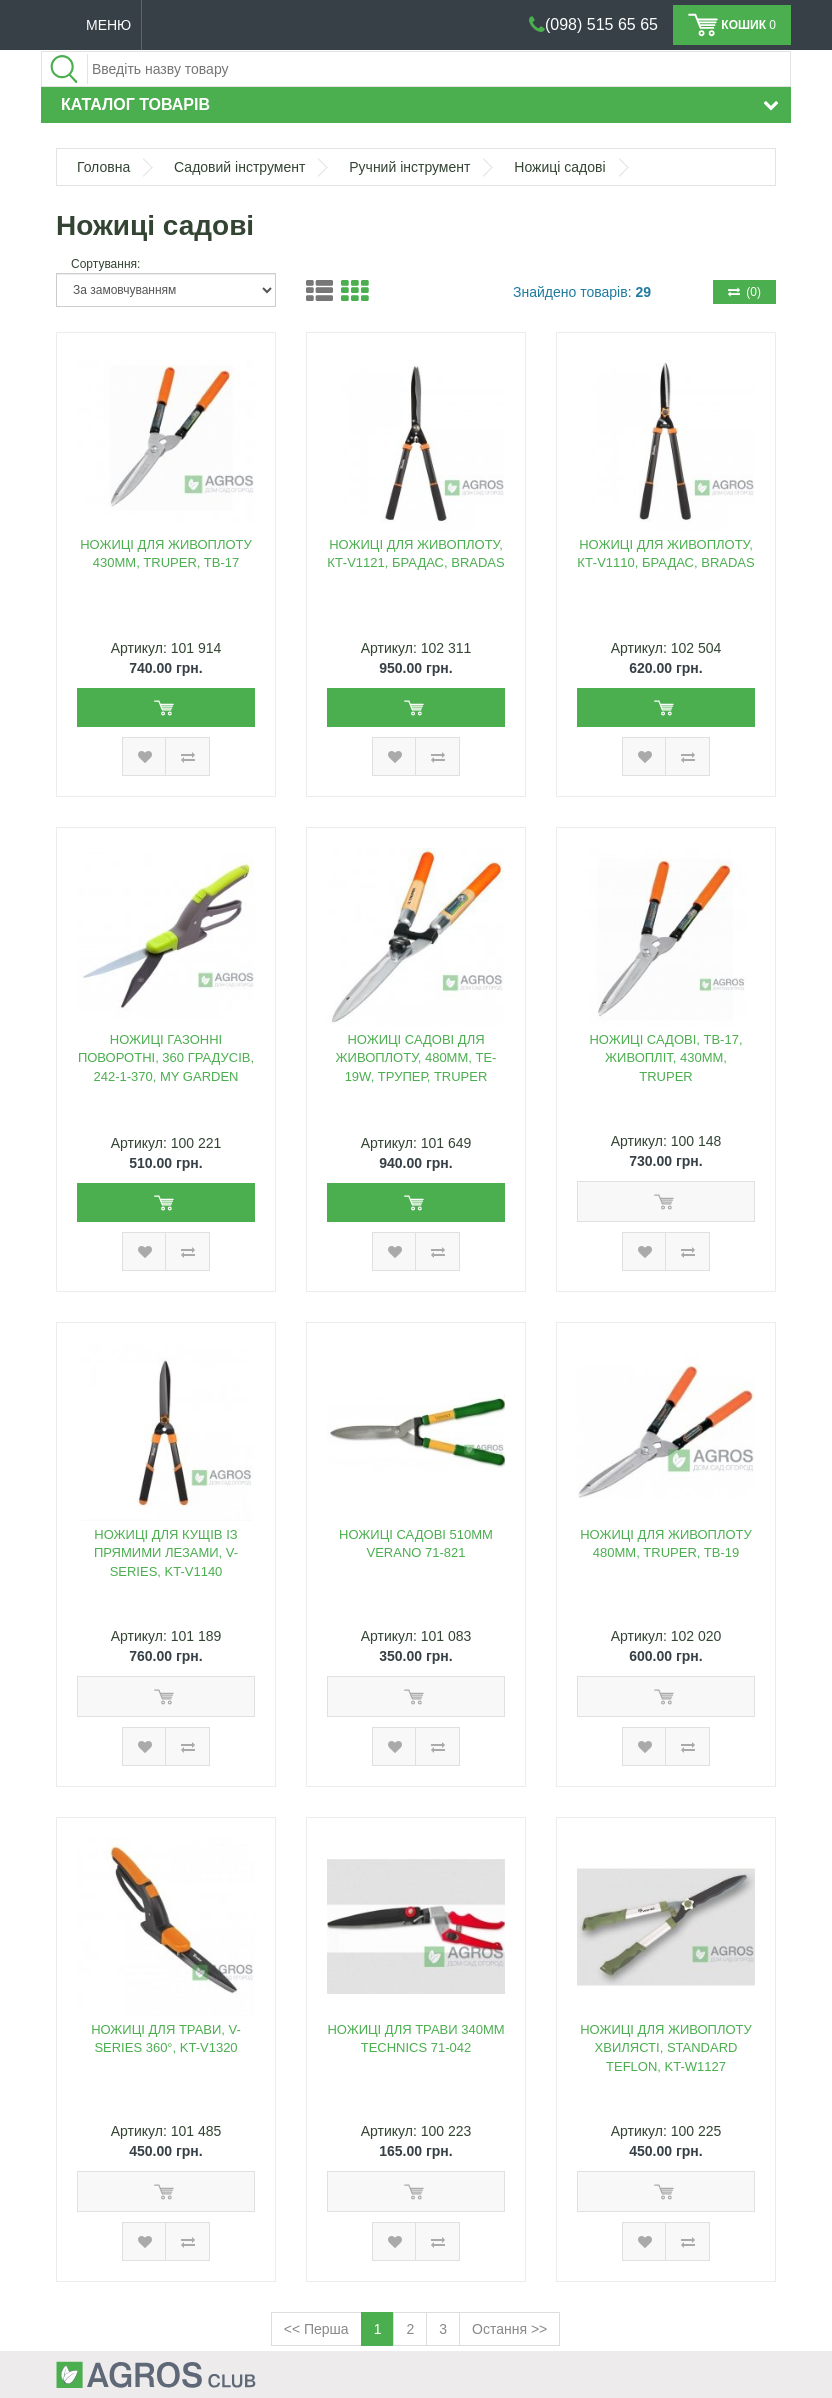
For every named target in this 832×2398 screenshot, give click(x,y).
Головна (103, 167)
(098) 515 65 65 (601, 24)
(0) (744, 292)
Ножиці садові (559, 167)
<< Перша (316, 2329)
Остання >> (509, 2329)
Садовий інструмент (239, 167)
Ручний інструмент (409, 167)
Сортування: (105, 264)
